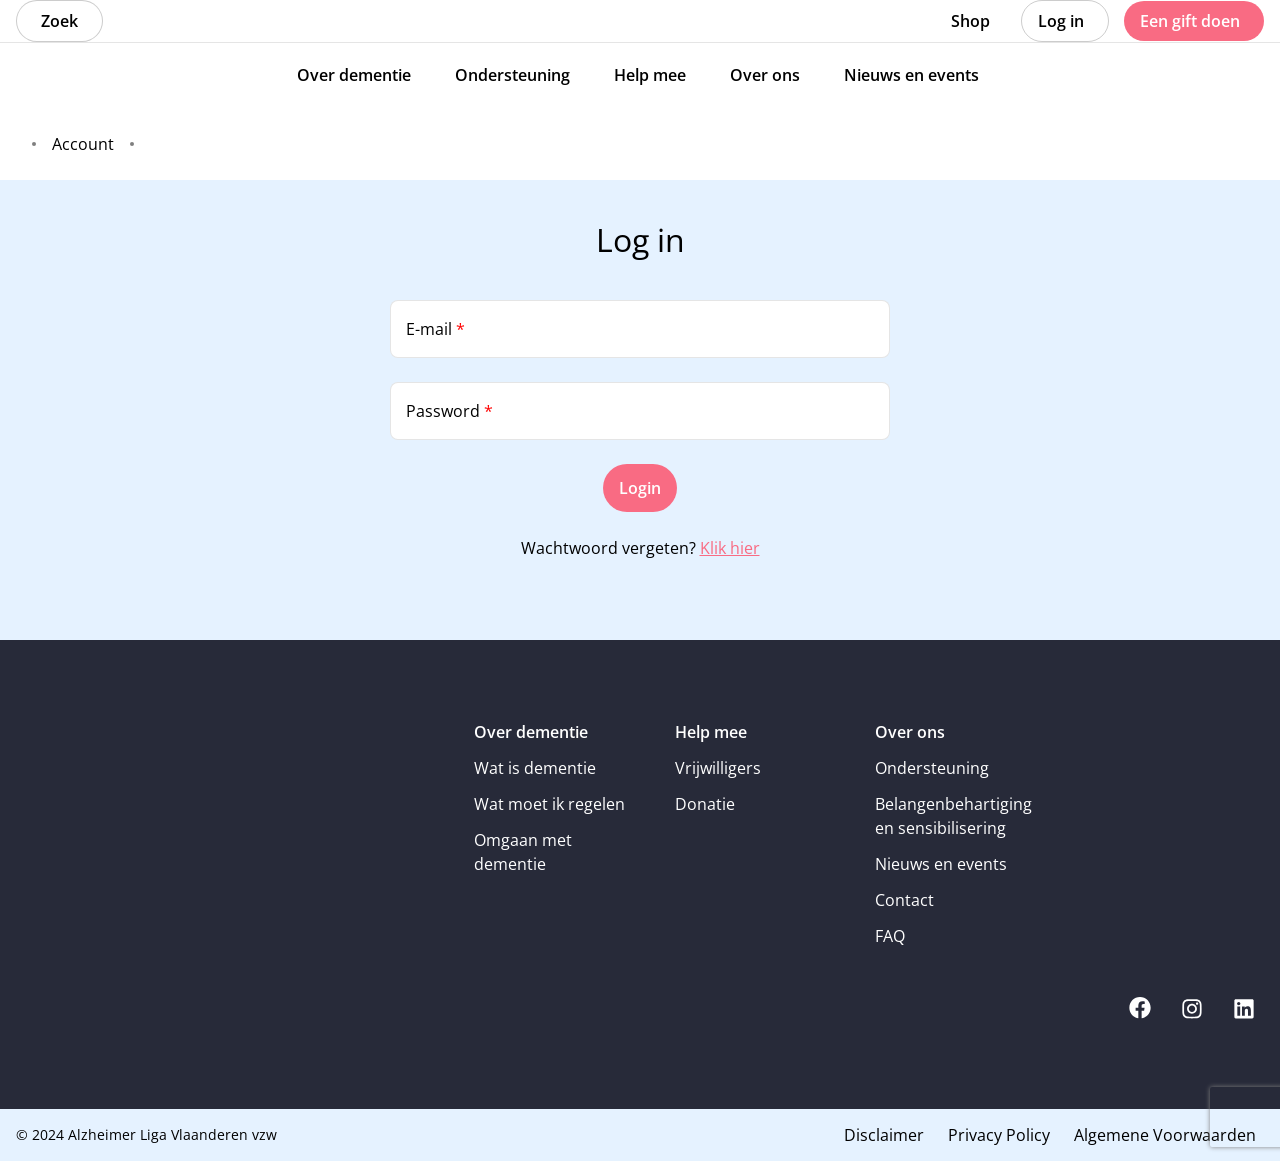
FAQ (890, 936)
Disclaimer (884, 1135)
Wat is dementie (535, 768)
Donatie (705, 804)
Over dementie (531, 732)
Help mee (711, 732)
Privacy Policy (999, 1135)
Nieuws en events (941, 864)
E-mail (435, 329)
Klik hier (730, 548)
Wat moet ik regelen (549, 804)
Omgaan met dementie (523, 852)
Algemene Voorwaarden (1165, 1135)
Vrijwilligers (718, 768)
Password (449, 411)
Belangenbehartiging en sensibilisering (953, 816)
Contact (904, 900)
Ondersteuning (932, 768)
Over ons (910, 732)
